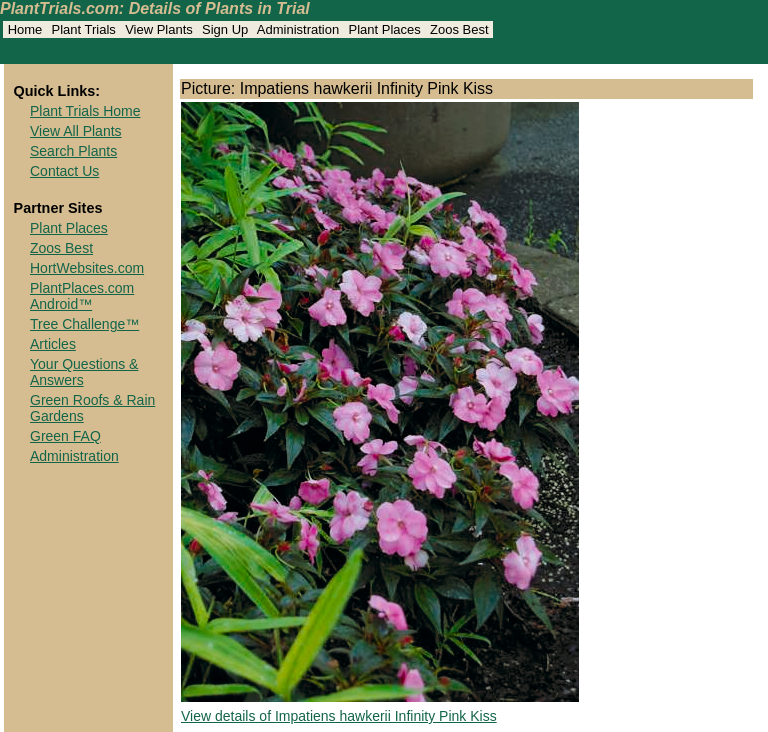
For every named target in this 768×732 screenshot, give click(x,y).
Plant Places (69, 228)
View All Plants (76, 131)
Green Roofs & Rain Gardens (92, 408)
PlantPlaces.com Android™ (82, 296)
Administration (74, 456)
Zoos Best (61, 248)
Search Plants (73, 151)
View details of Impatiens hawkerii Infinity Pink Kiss (339, 716)
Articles (53, 344)
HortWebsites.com (87, 268)
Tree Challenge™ (84, 324)
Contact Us (64, 171)
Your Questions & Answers (84, 372)
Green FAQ (65, 436)
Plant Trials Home (85, 111)
